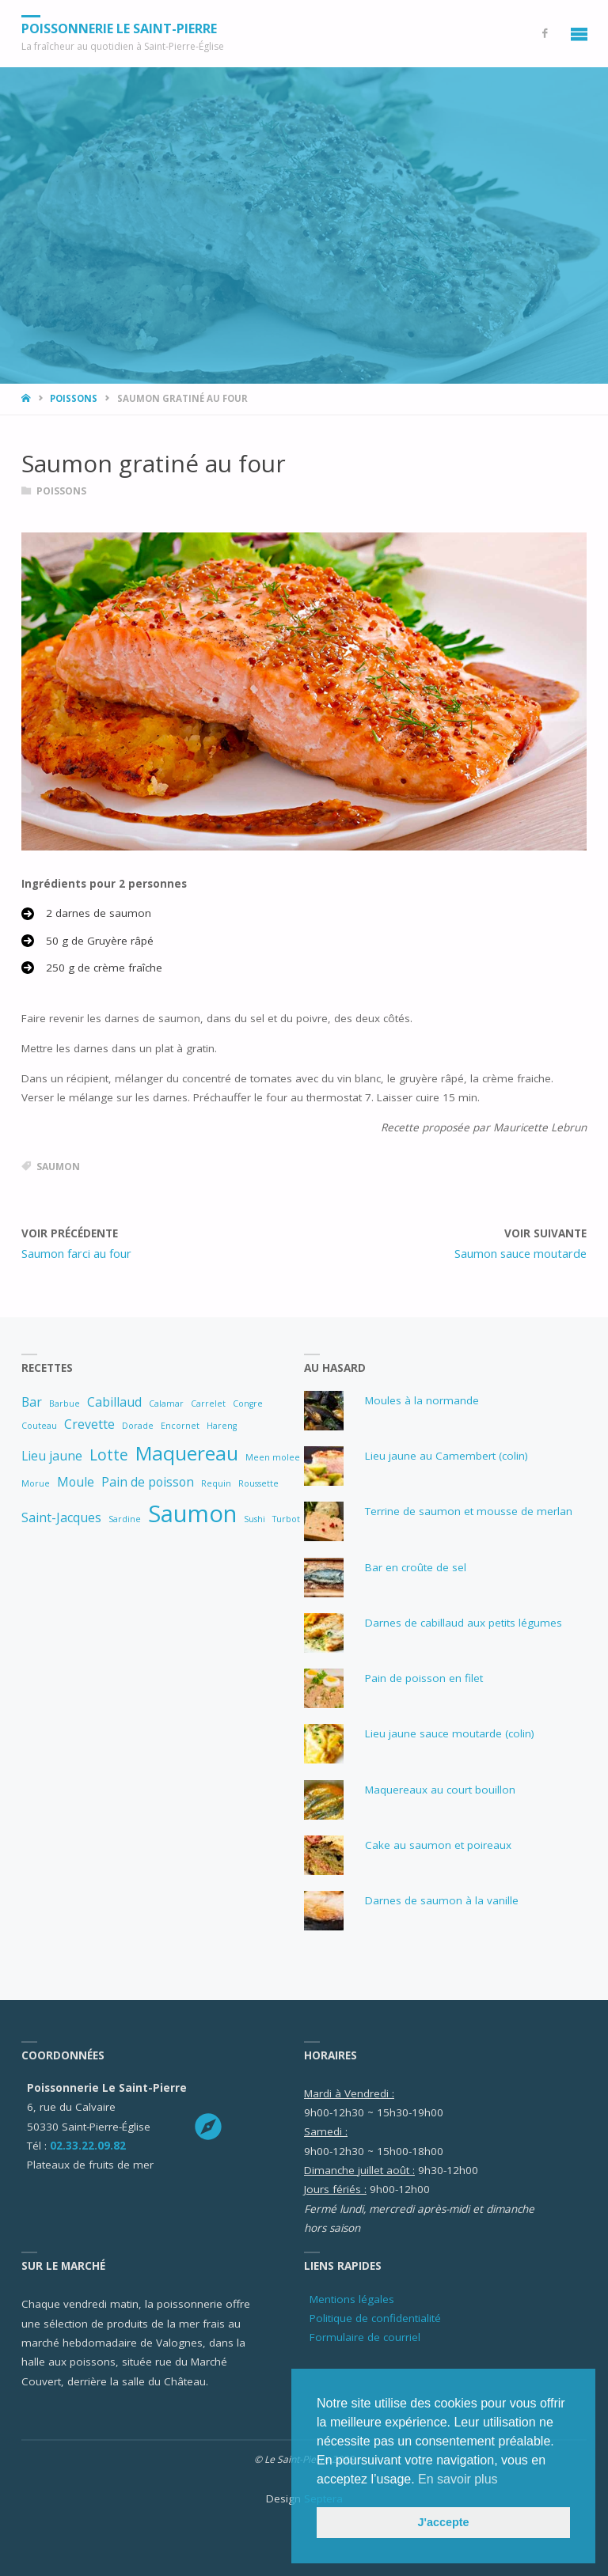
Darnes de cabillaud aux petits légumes (463, 1623)
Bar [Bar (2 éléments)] (31, 1402)
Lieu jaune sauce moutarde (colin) (449, 1733)
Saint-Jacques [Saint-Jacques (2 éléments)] (61, 1517)
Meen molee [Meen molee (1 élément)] (272, 1457)
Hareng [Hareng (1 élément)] (222, 1425)
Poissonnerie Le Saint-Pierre (119, 28)
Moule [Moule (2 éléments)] (75, 1482)
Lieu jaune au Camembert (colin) (446, 1456)
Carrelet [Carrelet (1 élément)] (208, 1403)
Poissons (73, 398)
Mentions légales (352, 2299)
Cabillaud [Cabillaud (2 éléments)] (114, 1402)
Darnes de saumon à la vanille (442, 1900)
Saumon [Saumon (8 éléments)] (192, 1513)
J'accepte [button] (443, 2522)
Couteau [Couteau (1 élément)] (39, 1425)
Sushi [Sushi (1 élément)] (254, 1519)
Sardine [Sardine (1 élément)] (124, 1519)
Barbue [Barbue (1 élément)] (64, 1403)
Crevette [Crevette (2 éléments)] (89, 1424)
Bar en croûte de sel (415, 1567)
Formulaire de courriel (365, 2337)
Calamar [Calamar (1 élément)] (166, 1403)
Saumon (58, 1166)
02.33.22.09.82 (88, 2145)
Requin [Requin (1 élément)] (216, 1483)
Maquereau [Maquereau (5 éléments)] (186, 1453)
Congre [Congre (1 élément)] (248, 1403)
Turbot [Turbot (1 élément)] (286, 1519)
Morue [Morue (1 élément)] (35, 1483)
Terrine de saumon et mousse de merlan (468, 1511)
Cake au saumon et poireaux (438, 1845)
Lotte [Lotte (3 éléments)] (108, 1454)
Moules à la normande (422, 1400)
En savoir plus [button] (458, 2479)
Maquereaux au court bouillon (440, 1789)
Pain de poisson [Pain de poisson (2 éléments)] (147, 1482)
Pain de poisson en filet (424, 1678)
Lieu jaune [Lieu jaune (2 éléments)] (51, 1455)
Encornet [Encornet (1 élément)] (180, 1425)
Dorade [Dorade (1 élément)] (138, 1425)
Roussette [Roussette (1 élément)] (258, 1483)
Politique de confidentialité (375, 2318)
